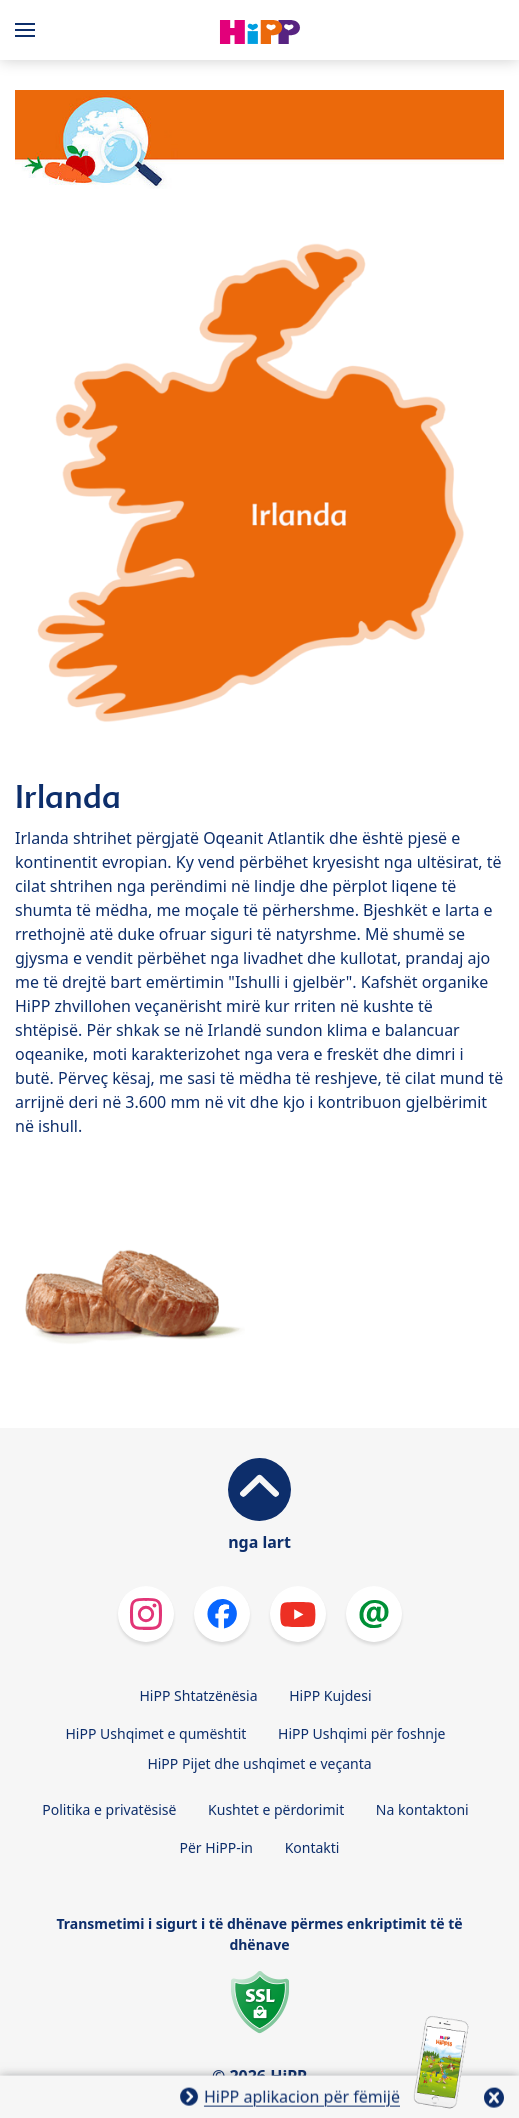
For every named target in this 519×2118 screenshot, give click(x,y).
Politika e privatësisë (109, 1809)
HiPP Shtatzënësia (198, 1695)
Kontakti (312, 1847)
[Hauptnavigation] (29, 30)
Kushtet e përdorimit (276, 1809)
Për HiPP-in (217, 1847)
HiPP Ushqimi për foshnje (361, 1733)
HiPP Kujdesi (330, 1695)
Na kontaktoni (422, 1809)
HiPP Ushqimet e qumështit (155, 1733)
